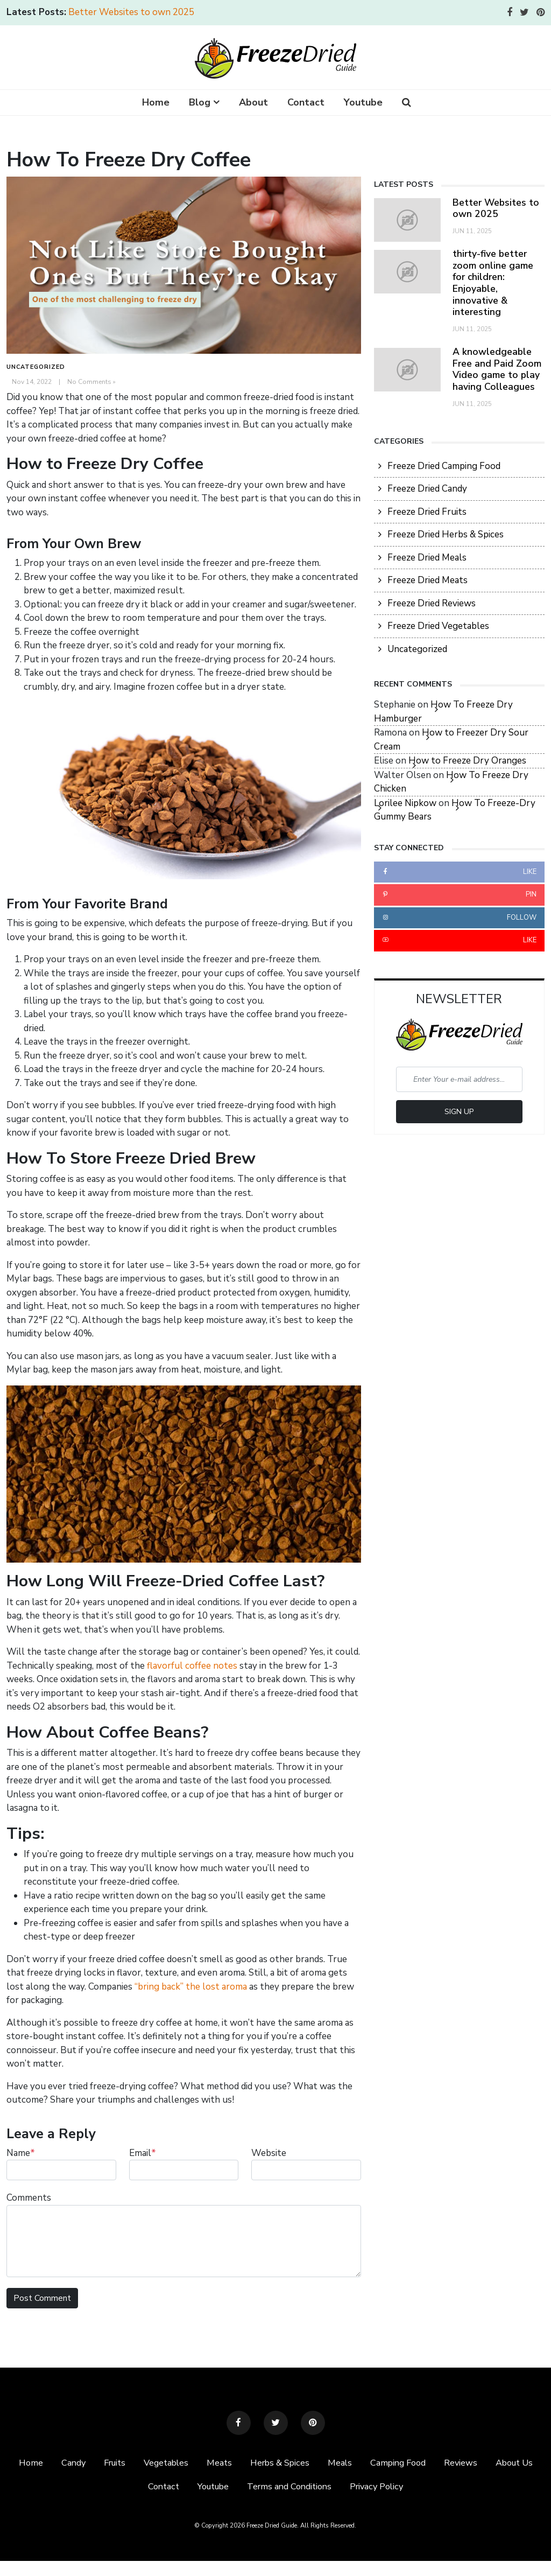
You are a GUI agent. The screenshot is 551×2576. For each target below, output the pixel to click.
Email (142, 2153)
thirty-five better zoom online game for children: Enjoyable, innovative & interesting (493, 282)
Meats (247, 2463)
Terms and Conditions (320, 2487)
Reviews (496, 2463)
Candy (95, 2463)
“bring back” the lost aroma (191, 1986)
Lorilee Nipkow (405, 803)
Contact (305, 102)
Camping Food (431, 2463)
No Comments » (91, 381)
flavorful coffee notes (192, 1666)
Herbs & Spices (310, 2463)
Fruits (138, 2463)
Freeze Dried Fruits (427, 512)
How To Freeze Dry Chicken (451, 782)
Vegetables (192, 2463)
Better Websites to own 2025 (131, 12)
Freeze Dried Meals (427, 557)
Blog (199, 102)
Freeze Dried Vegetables (438, 626)
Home (155, 102)
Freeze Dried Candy (427, 488)
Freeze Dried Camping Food (443, 466)
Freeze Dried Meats (427, 580)
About (253, 102)
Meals (371, 2463)
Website (268, 2153)
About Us (132, 2487)
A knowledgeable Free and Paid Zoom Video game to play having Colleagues (497, 369)
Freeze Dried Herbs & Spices (445, 534)
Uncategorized (35, 367)
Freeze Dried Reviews (431, 603)
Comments (28, 2198)
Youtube (363, 102)
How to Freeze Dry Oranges (467, 760)
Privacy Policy (411, 2487)
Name (20, 2153)
